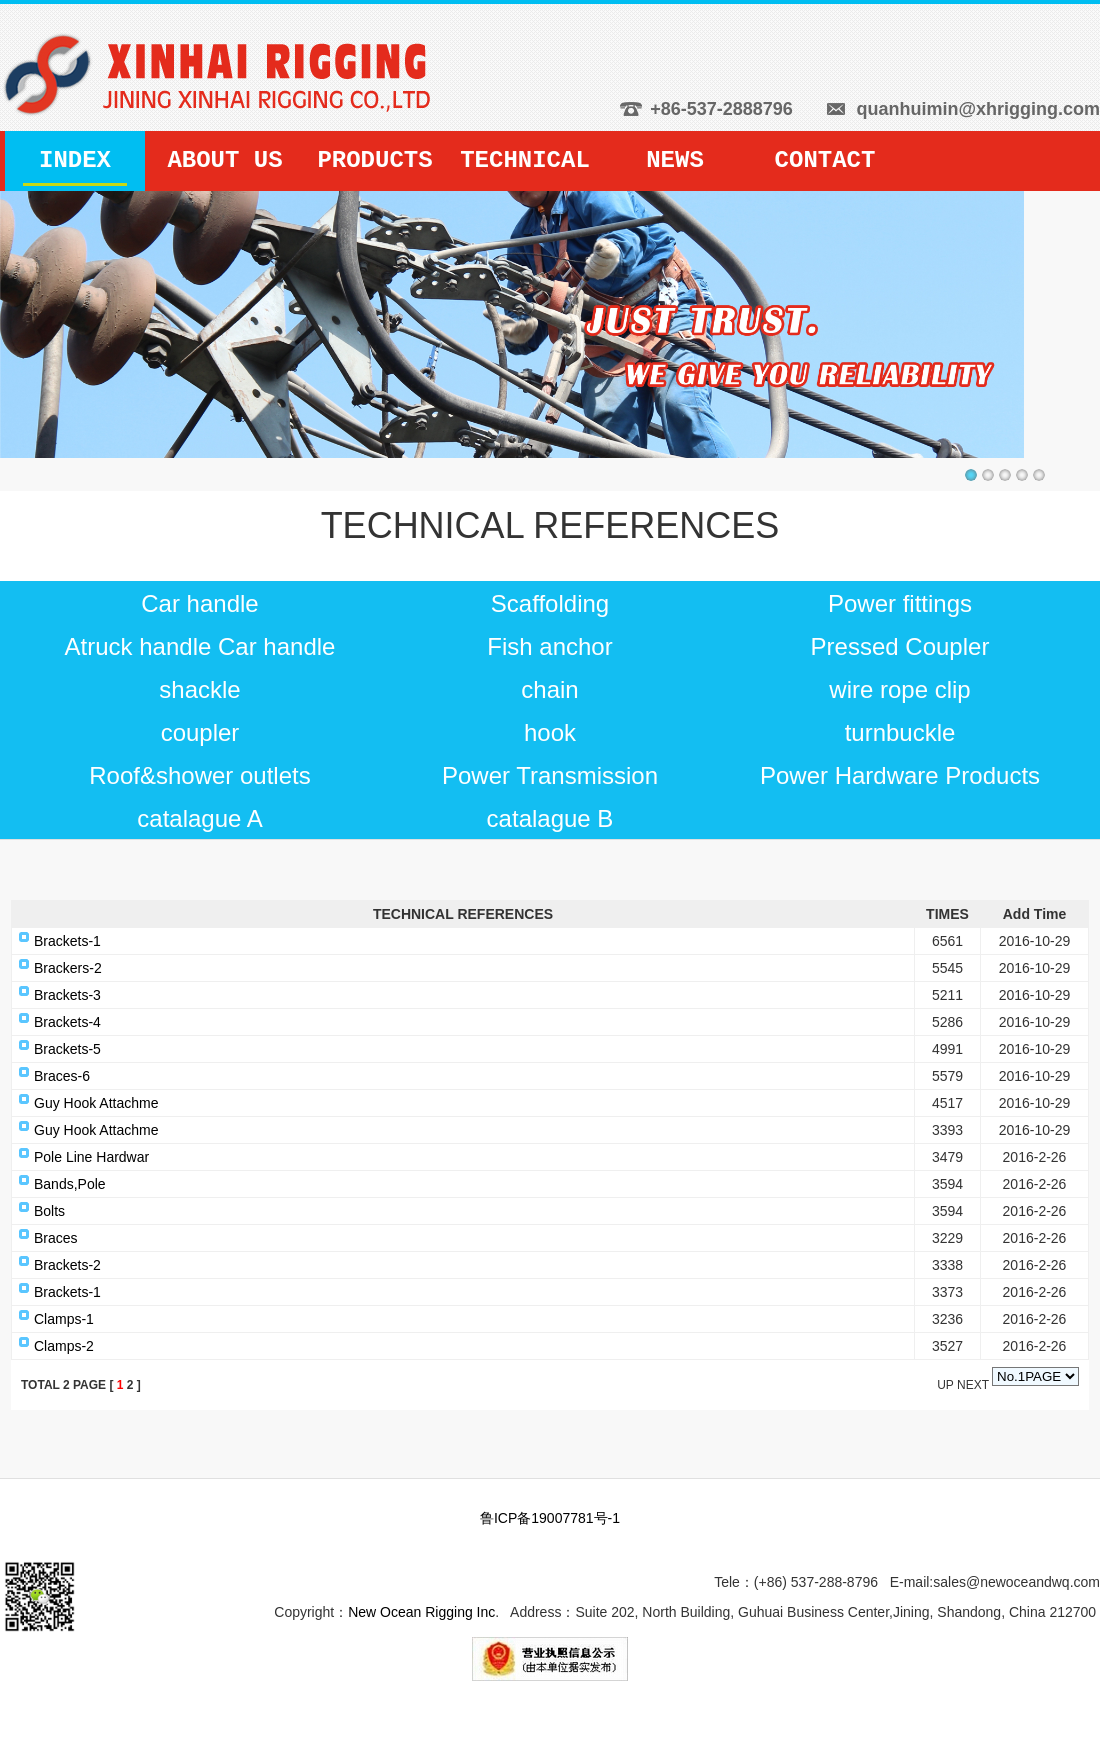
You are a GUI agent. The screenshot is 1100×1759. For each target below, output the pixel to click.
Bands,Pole (70, 1184)
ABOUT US (224, 160)
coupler (200, 732)
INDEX (75, 160)
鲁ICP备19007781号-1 (550, 1518)
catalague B (550, 818)
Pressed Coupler (900, 646)
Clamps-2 (64, 1346)
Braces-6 (62, 1076)
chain (549, 689)
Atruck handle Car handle (200, 646)
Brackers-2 (68, 968)
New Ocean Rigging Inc (421, 1612)
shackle (199, 689)
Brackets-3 (67, 995)
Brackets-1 (67, 941)
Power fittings (900, 603)
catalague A (199, 818)
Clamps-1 (64, 1319)
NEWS (675, 160)
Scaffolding (550, 603)
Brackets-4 (67, 1022)
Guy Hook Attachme (96, 1103)
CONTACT (825, 160)
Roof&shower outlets (199, 775)
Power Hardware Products (900, 775)
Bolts (49, 1211)
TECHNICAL (525, 160)
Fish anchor (549, 646)
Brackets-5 (67, 1049)
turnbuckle (900, 732)
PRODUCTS (374, 160)
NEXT (973, 1385)
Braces (56, 1238)
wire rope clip (899, 689)
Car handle (199, 603)
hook (550, 732)
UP (947, 1385)
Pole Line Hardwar (91, 1157)
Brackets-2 (67, 1265)
